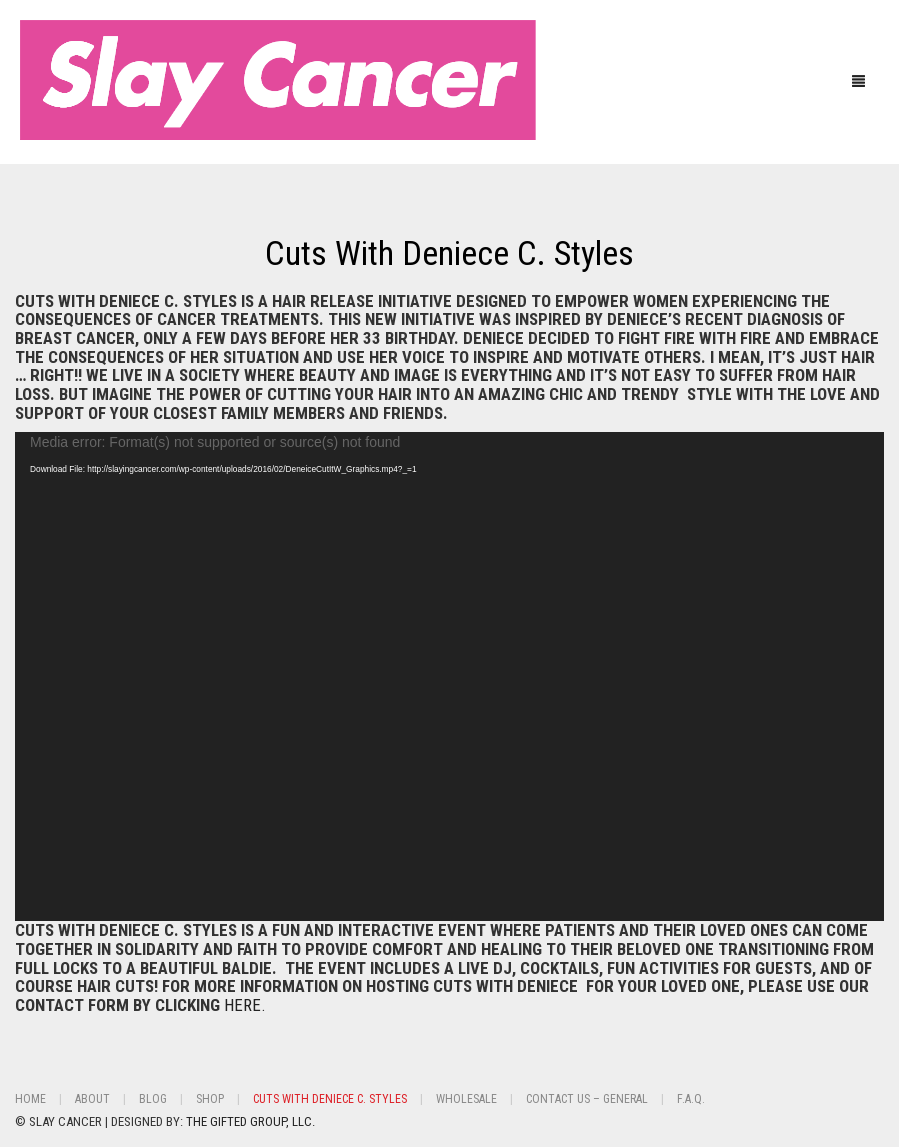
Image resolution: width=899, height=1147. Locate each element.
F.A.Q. (691, 1099)
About (92, 1099)
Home (30, 1099)
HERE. (245, 1005)
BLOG (153, 1099)
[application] (449, 676)
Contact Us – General (587, 1099)
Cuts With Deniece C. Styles (449, 253)
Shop (210, 1099)
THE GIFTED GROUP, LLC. (250, 1121)
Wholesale (466, 1099)
